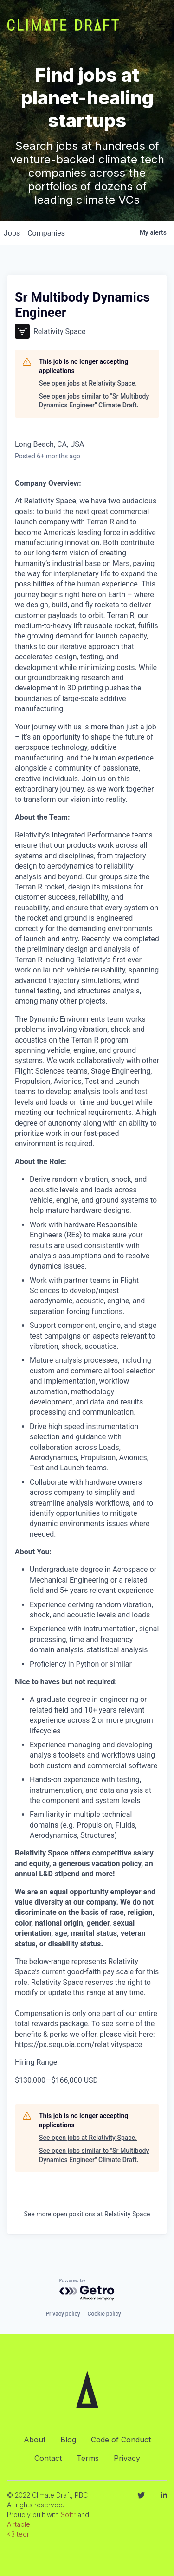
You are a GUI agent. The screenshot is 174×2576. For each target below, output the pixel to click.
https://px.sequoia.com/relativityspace (78, 2044)
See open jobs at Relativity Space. (88, 383)
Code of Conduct (121, 2439)
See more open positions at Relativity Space (87, 2214)
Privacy (127, 2458)
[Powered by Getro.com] (87, 2290)
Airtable (18, 2524)
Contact (48, 2458)
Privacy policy (62, 2314)
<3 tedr (18, 2534)
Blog (68, 2439)
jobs (12, 233)
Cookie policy (104, 2314)
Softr (68, 2514)
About (34, 2439)
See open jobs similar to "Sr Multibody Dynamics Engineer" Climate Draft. (94, 401)
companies (46, 233)
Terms (88, 2458)
